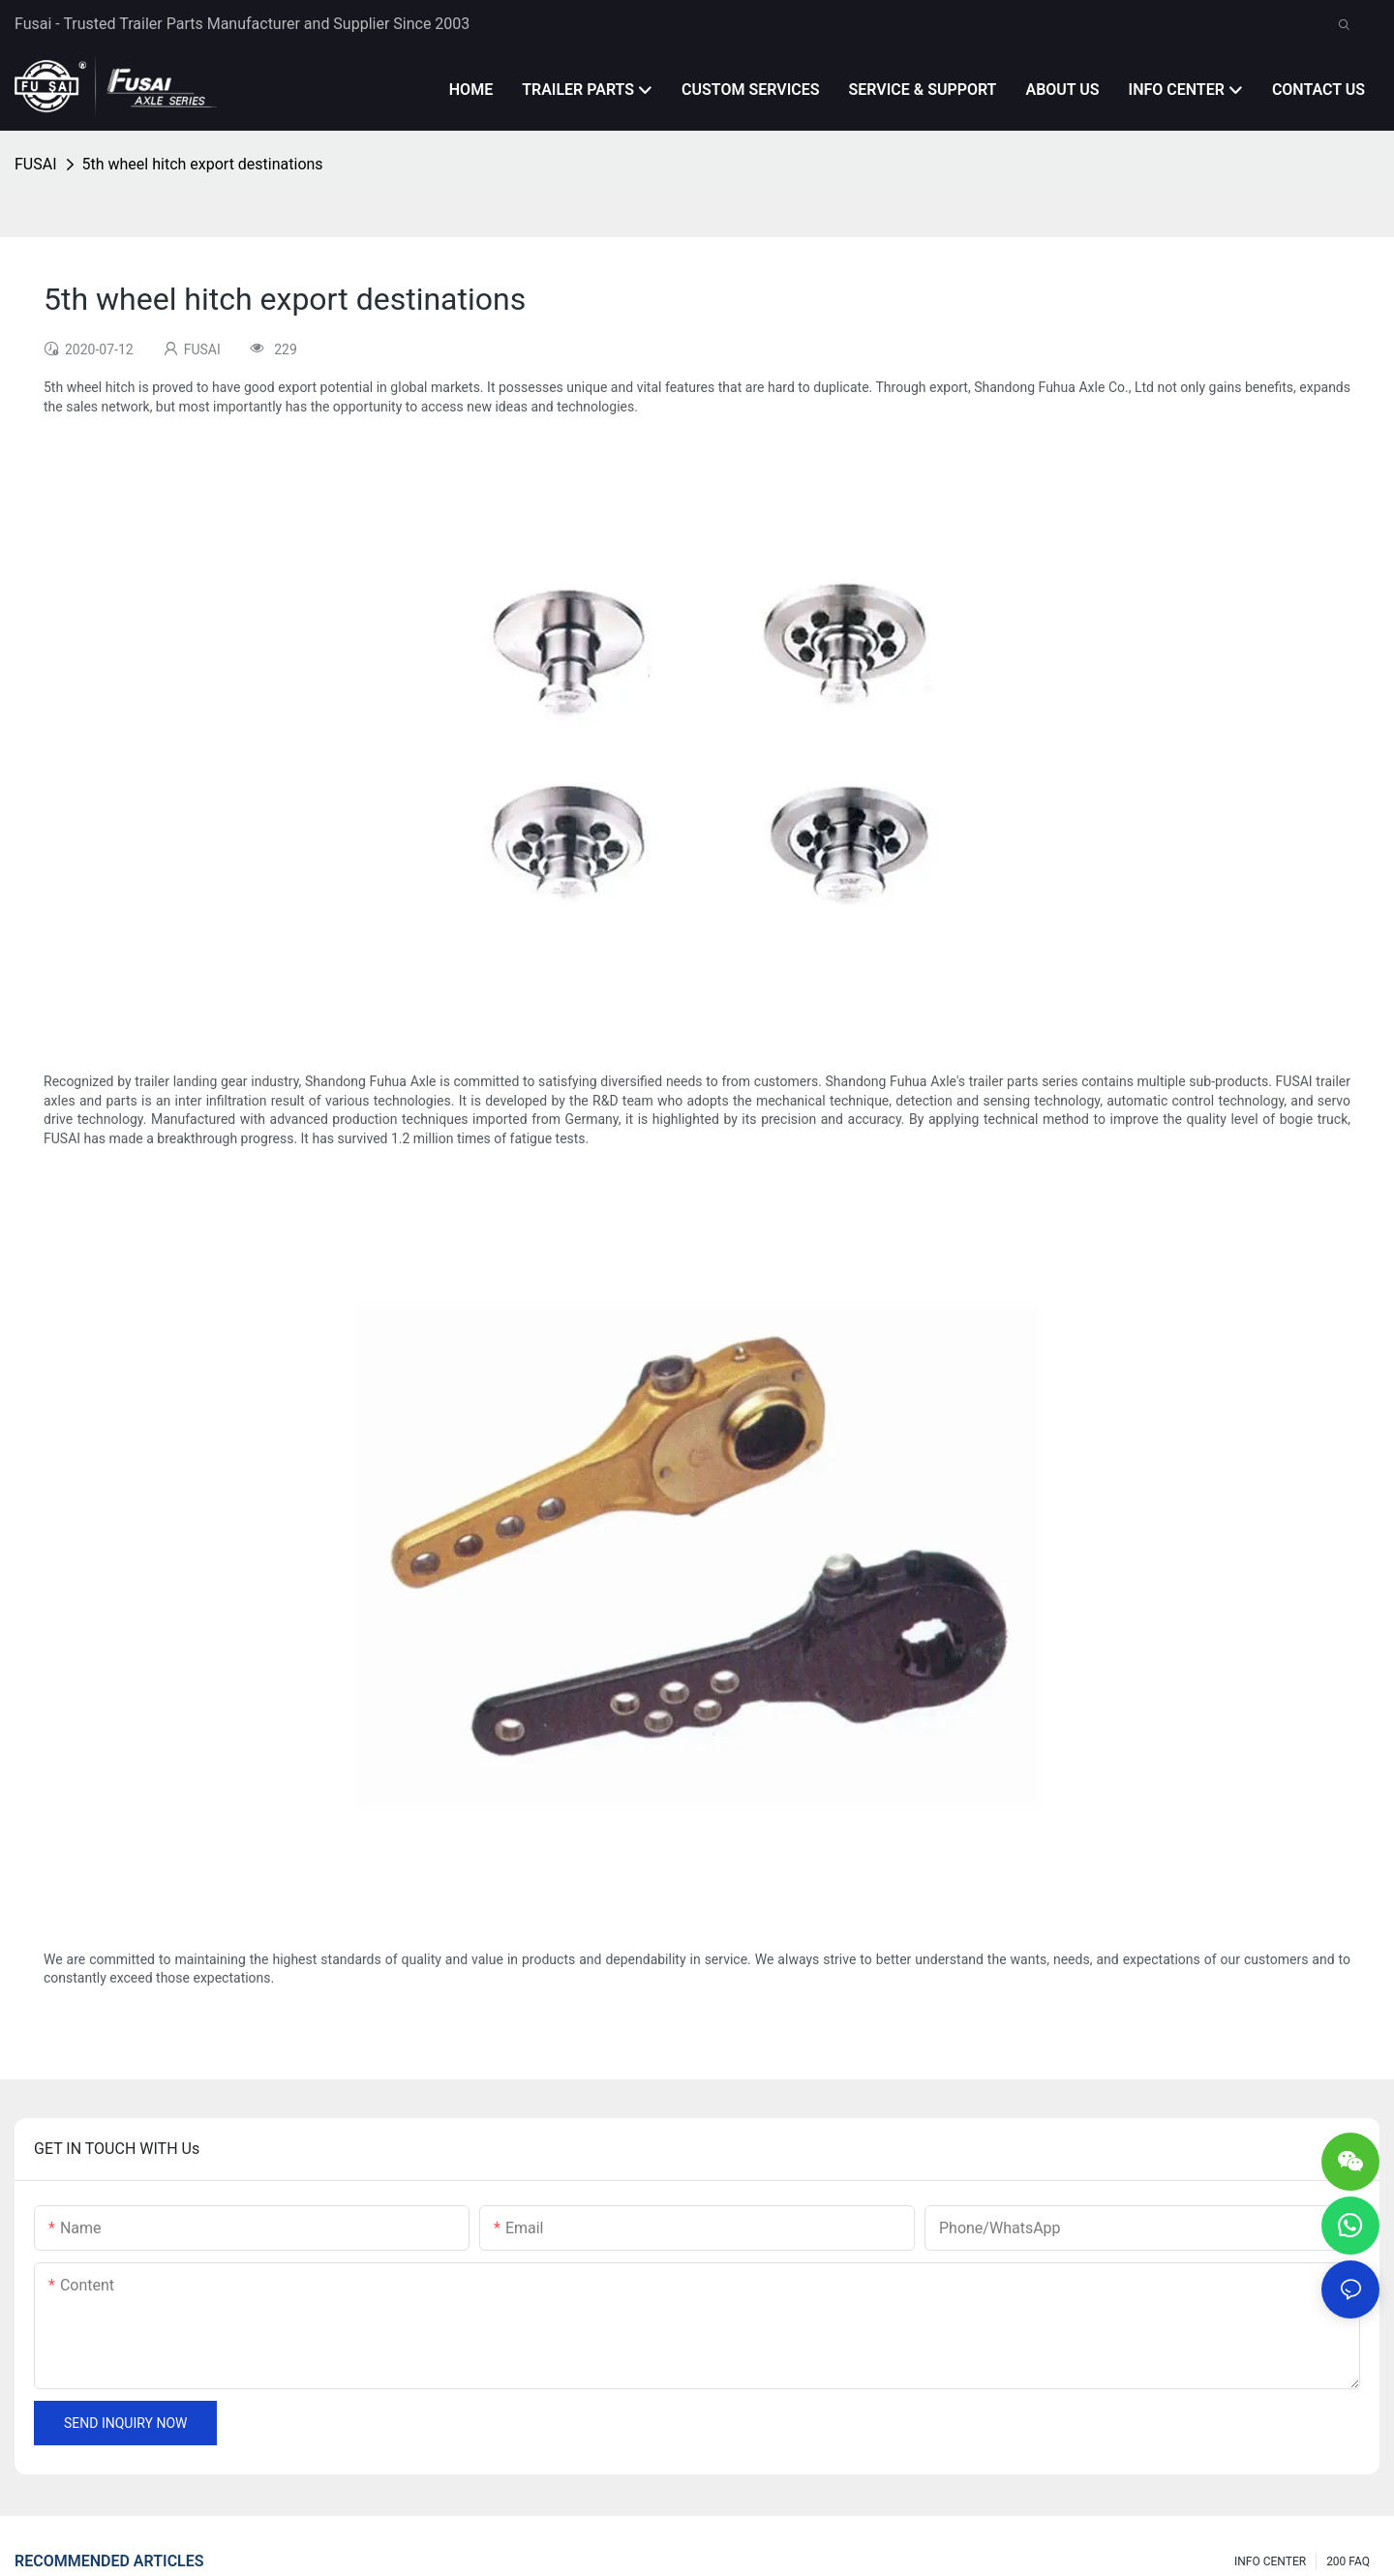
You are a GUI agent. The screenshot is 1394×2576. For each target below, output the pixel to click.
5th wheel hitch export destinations (202, 164)
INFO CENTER (1270, 2561)
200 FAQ (1348, 2561)
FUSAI (36, 164)
